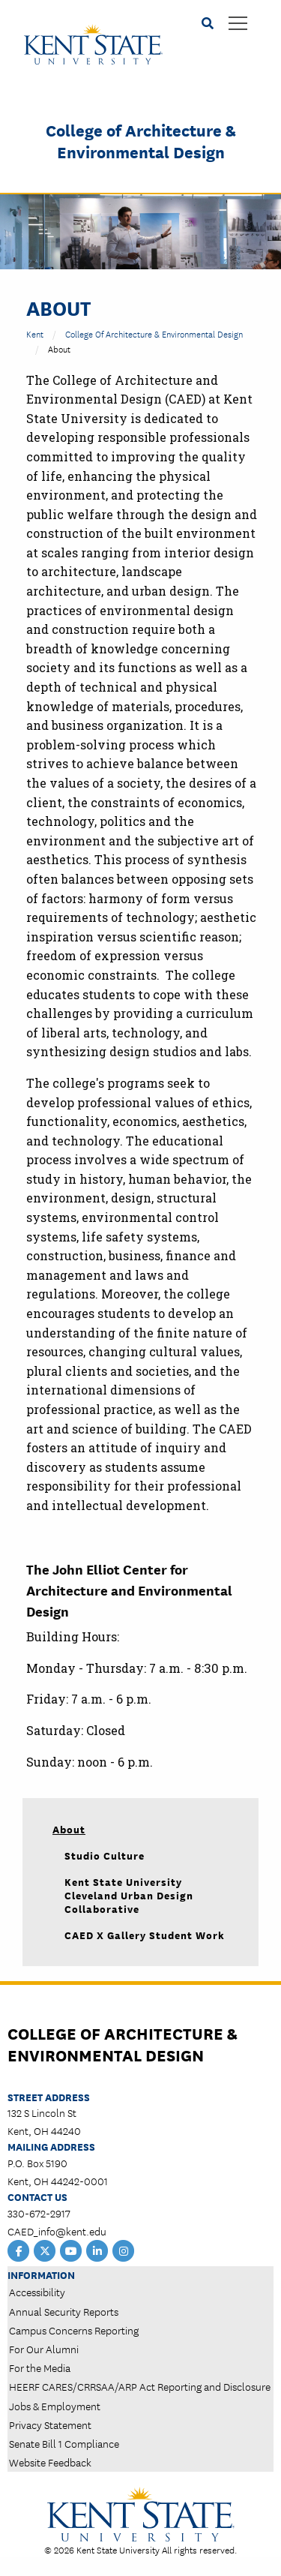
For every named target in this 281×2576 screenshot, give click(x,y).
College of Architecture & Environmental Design (141, 140)
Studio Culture (104, 1855)
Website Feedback (50, 2462)
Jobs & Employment (54, 2405)
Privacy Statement (50, 2424)
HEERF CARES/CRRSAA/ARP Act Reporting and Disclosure (140, 2386)
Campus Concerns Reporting (74, 2330)
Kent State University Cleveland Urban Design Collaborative (128, 1895)
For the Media (39, 2367)
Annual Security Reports (63, 2311)
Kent (34, 333)
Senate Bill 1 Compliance (64, 2443)
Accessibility (37, 2291)
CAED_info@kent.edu (56, 2231)
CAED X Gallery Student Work (144, 1934)
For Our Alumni (44, 2348)
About (68, 1829)
